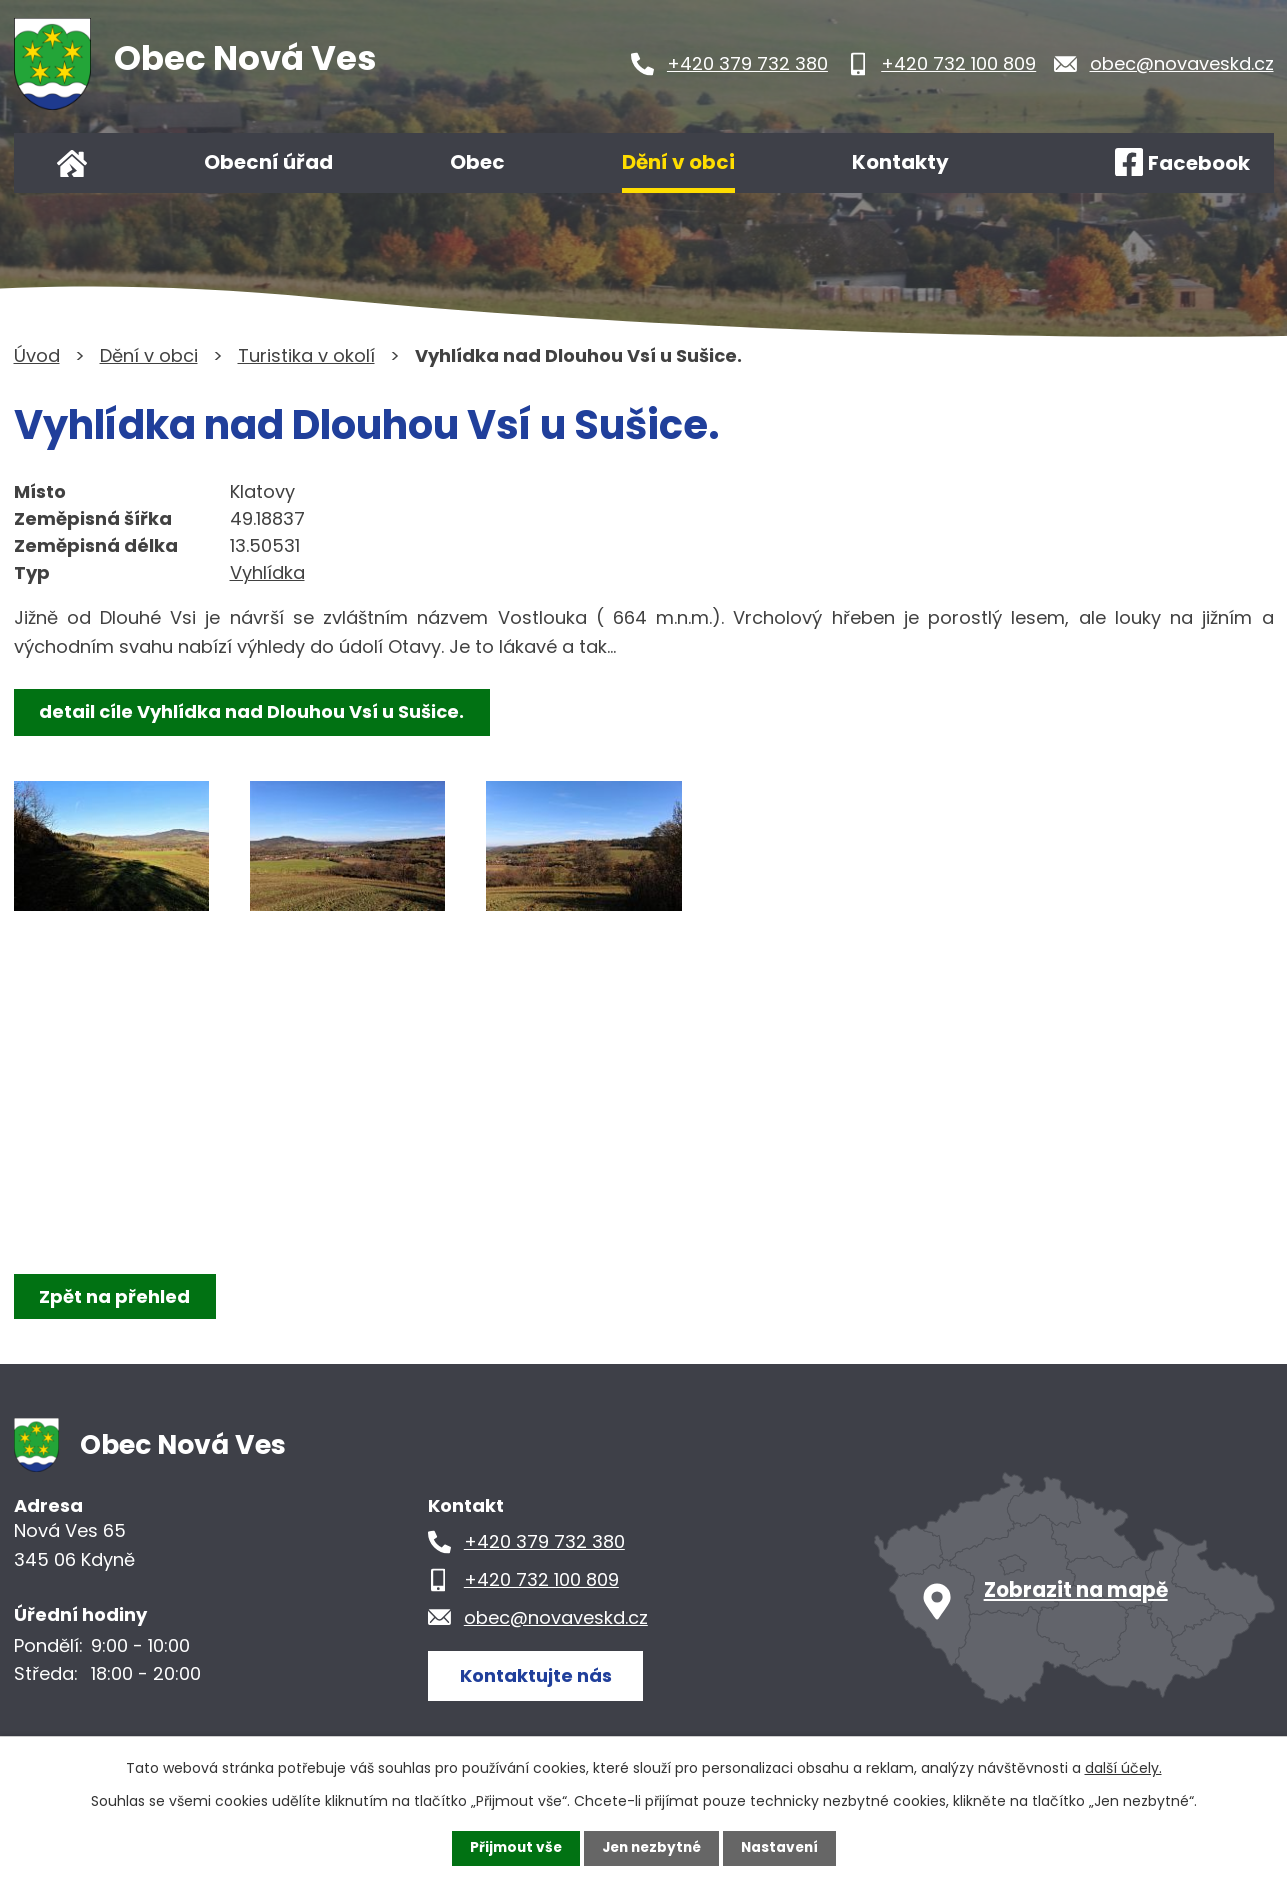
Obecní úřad (268, 162)
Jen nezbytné (651, 1848)
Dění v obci (678, 162)
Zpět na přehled (116, 1296)
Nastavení (784, 1848)
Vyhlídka (267, 572)
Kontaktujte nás (538, 1674)
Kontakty (900, 162)
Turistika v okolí (306, 355)
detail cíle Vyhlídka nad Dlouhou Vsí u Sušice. (253, 711)
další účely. (1123, 1768)
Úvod (72, 163)
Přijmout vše (511, 1848)
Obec (477, 162)
